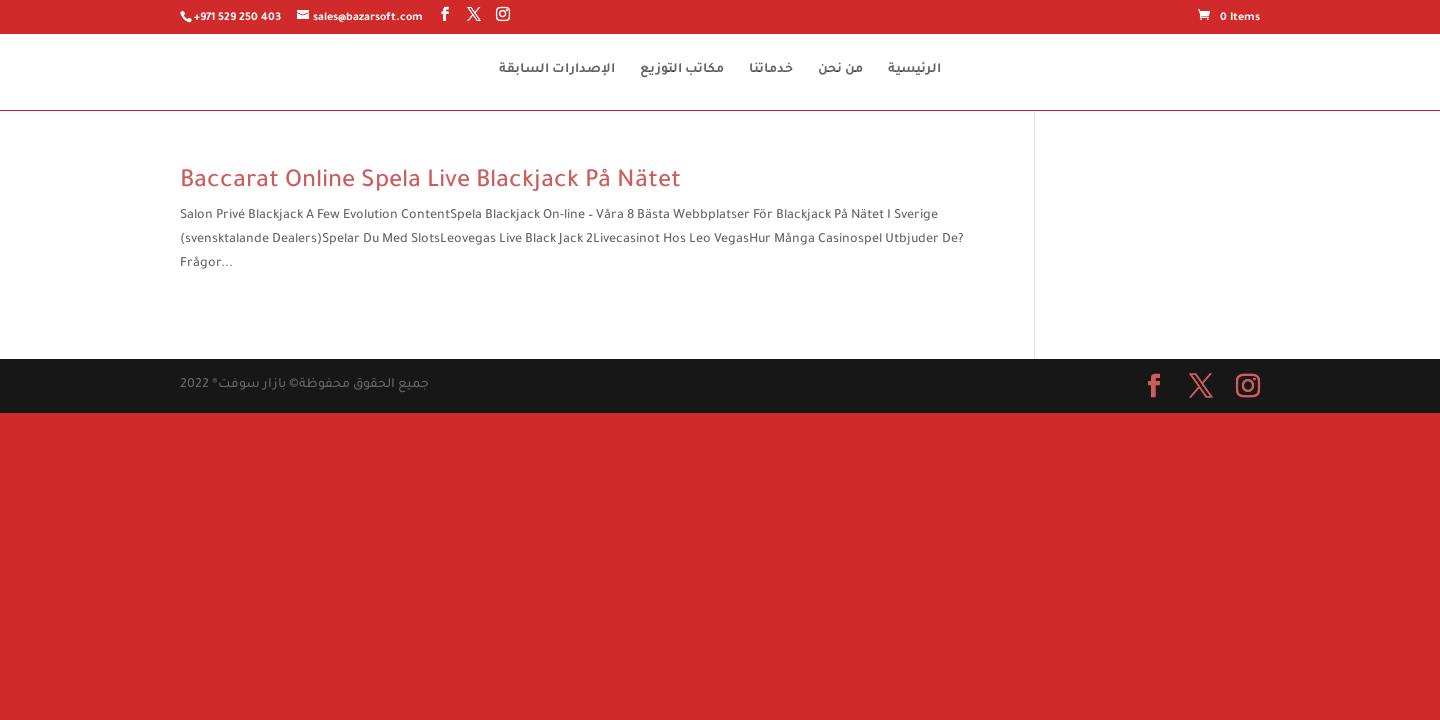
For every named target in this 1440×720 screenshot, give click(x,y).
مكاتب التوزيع (682, 70)
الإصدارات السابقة (557, 70)
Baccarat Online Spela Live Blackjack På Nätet (430, 182)
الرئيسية (914, 70)
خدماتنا (771, 70)
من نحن (840, 70)
